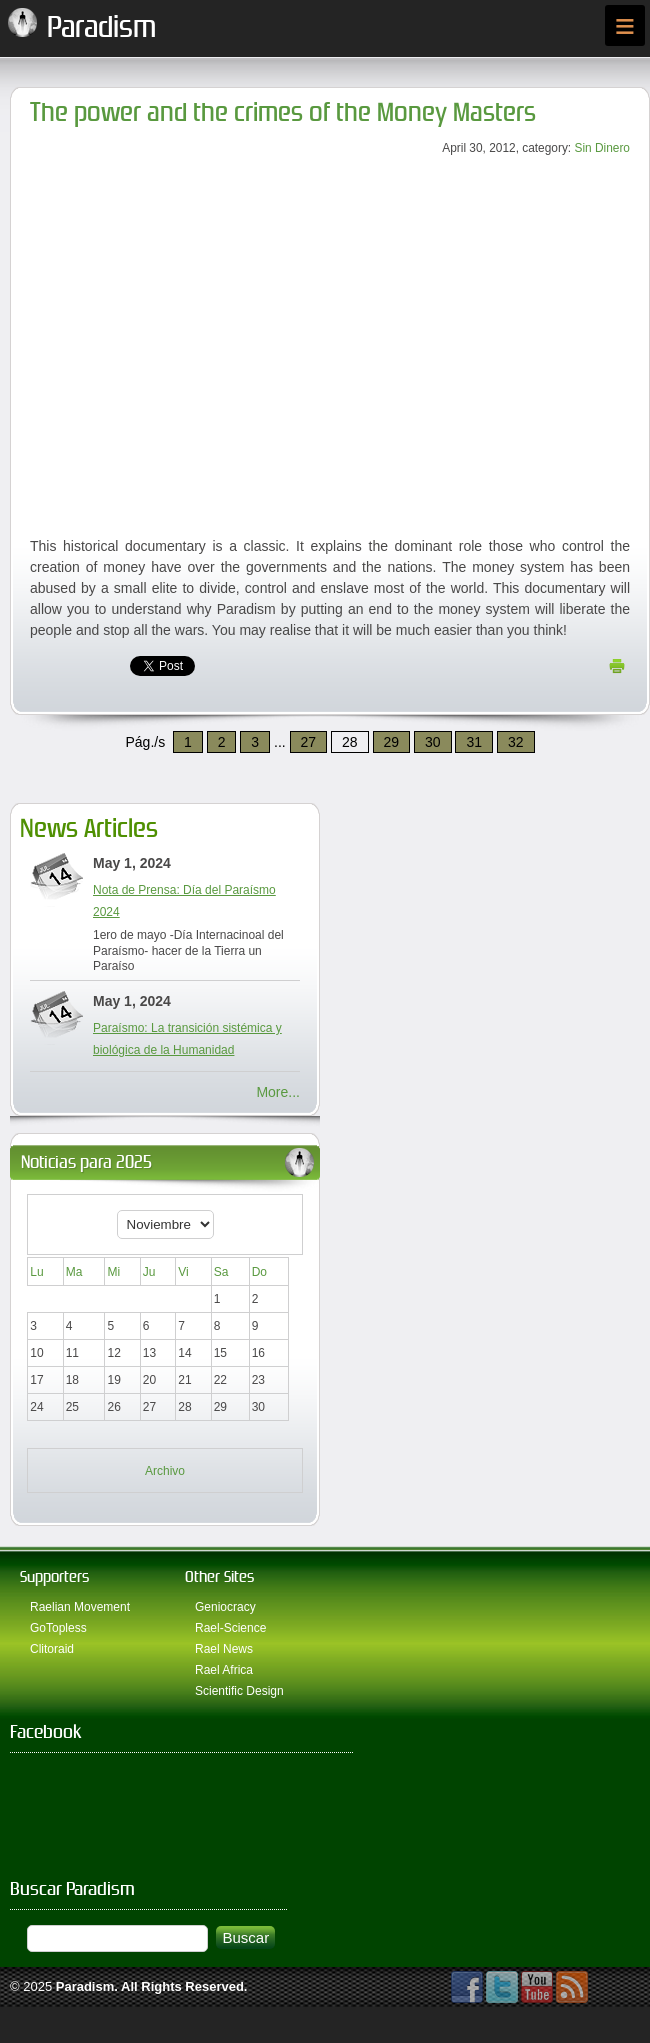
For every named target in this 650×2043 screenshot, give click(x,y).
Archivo (165, 1471)
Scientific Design (239, 1691)
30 (433, 742)
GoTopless (58, 1628)
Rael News (224, 1649)
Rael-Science (230, 1628)
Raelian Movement (80, 1607)
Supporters (54, 1576)
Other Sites (219, 1576)
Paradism (85, 1986)
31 (474, 742)
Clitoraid (52, 1649)
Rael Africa (224, 1670)
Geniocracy (225, 1607)
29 (392, 742)
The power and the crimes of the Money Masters (283, 112)
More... (278, 1092)
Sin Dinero (602, 148)
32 (516, 742)
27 (309, 742)
